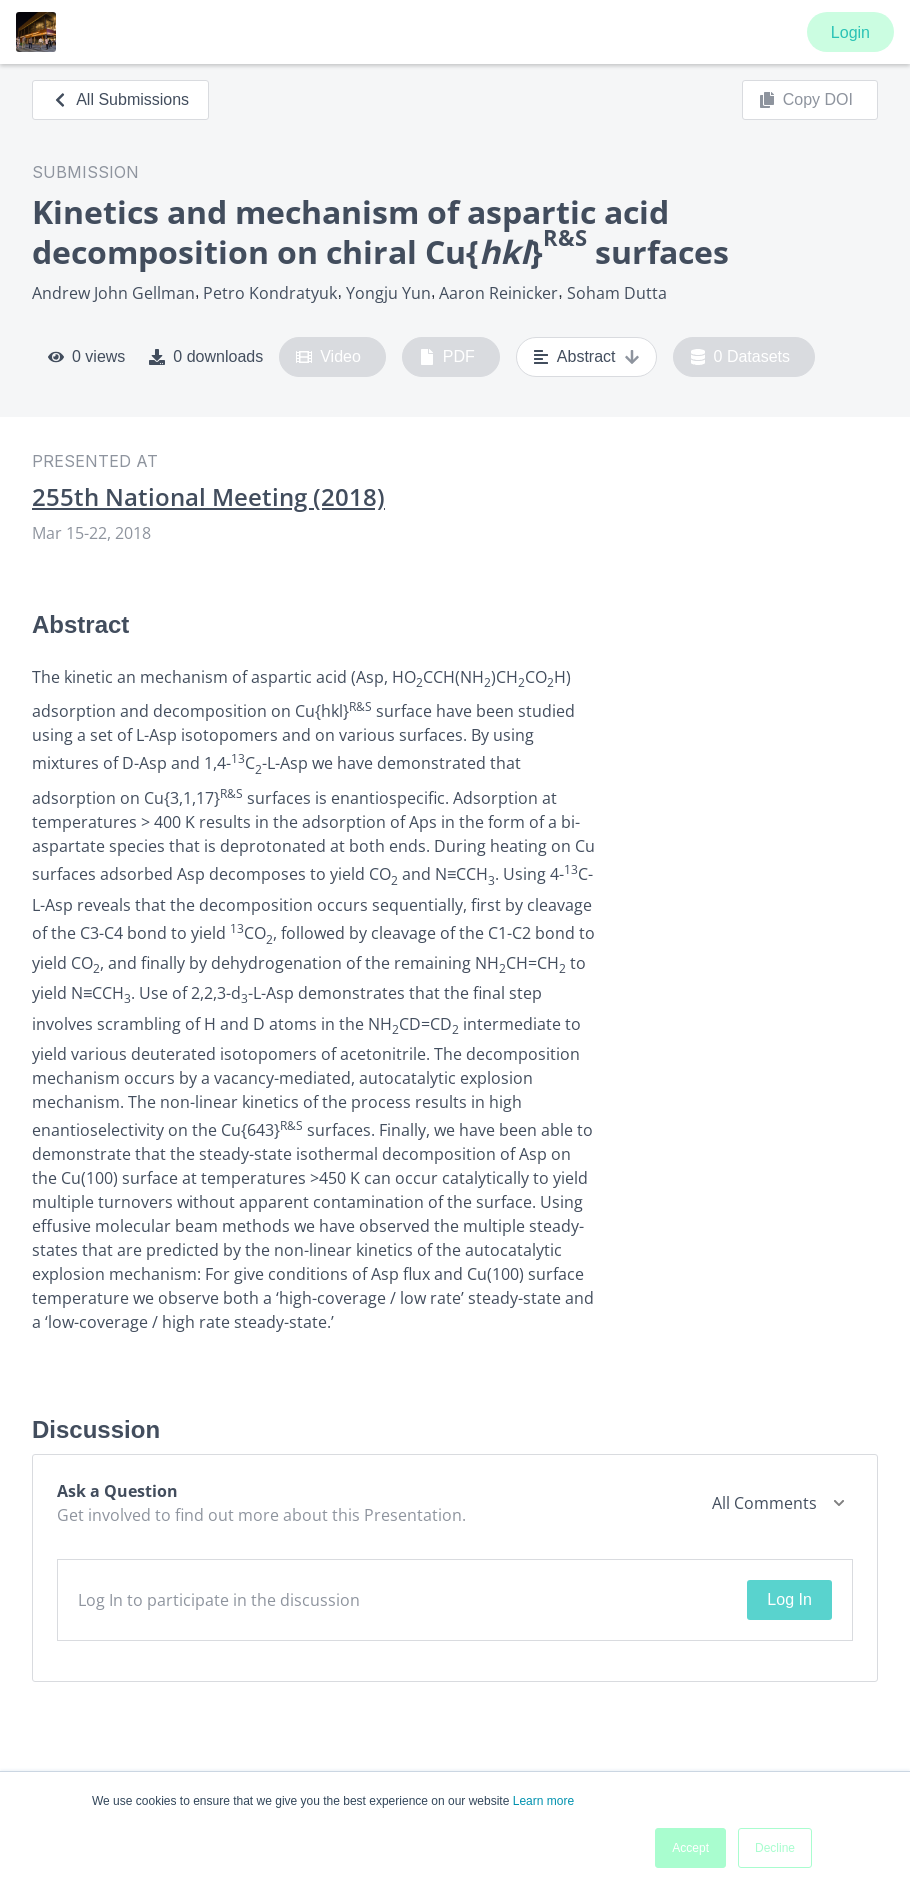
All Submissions (120, 99)
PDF (447, 357)
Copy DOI (806, 100)
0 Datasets (740, 357)
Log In (789, 1599)
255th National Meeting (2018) (208, 497)
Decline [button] (775, 1848)
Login (850, 32)
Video (328, 357)
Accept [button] (690, 1848)
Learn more (543, 1801)
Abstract (586, 357)
